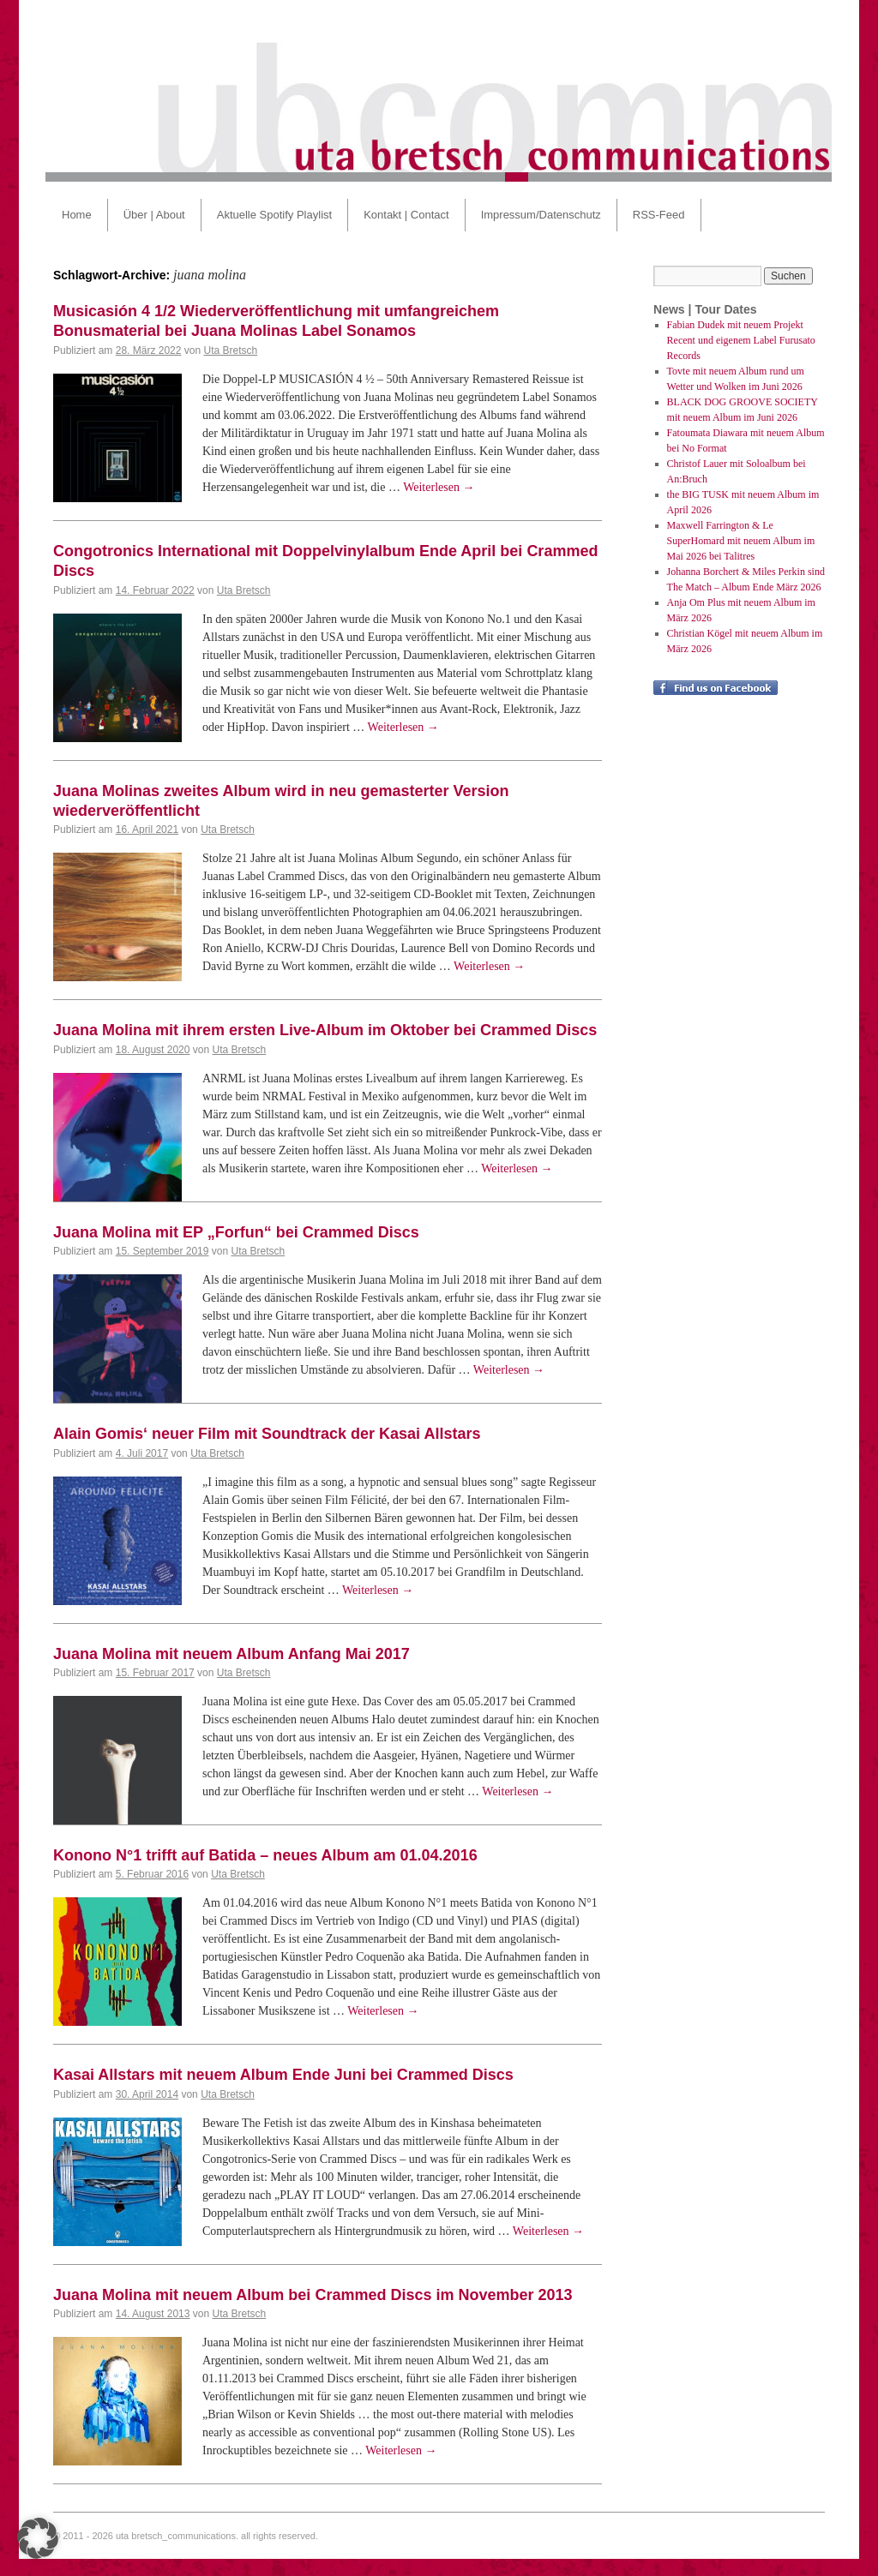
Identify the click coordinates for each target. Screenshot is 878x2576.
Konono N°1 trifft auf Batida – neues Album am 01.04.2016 (265, 1855)
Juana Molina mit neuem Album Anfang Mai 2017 (231, 1653)
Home (77, 214)
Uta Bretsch (230, 350)
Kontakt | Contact (406, 214)
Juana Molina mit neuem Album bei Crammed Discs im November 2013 (313, 2294)
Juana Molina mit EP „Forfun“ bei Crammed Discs (236, 1232)
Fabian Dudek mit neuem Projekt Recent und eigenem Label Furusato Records (741, 340)
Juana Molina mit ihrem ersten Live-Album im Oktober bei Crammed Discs (325, 1030)
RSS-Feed (659, 214)
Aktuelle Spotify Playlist (274, 214)
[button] (37, 2538)
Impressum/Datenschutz (541, 214)
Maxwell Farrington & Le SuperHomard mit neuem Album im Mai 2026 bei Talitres (741, 540)
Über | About (154, 214)
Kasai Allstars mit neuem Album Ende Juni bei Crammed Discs (283, 2074)
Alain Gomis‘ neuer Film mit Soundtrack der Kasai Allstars (266, 1433)
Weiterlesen (438, 487)
